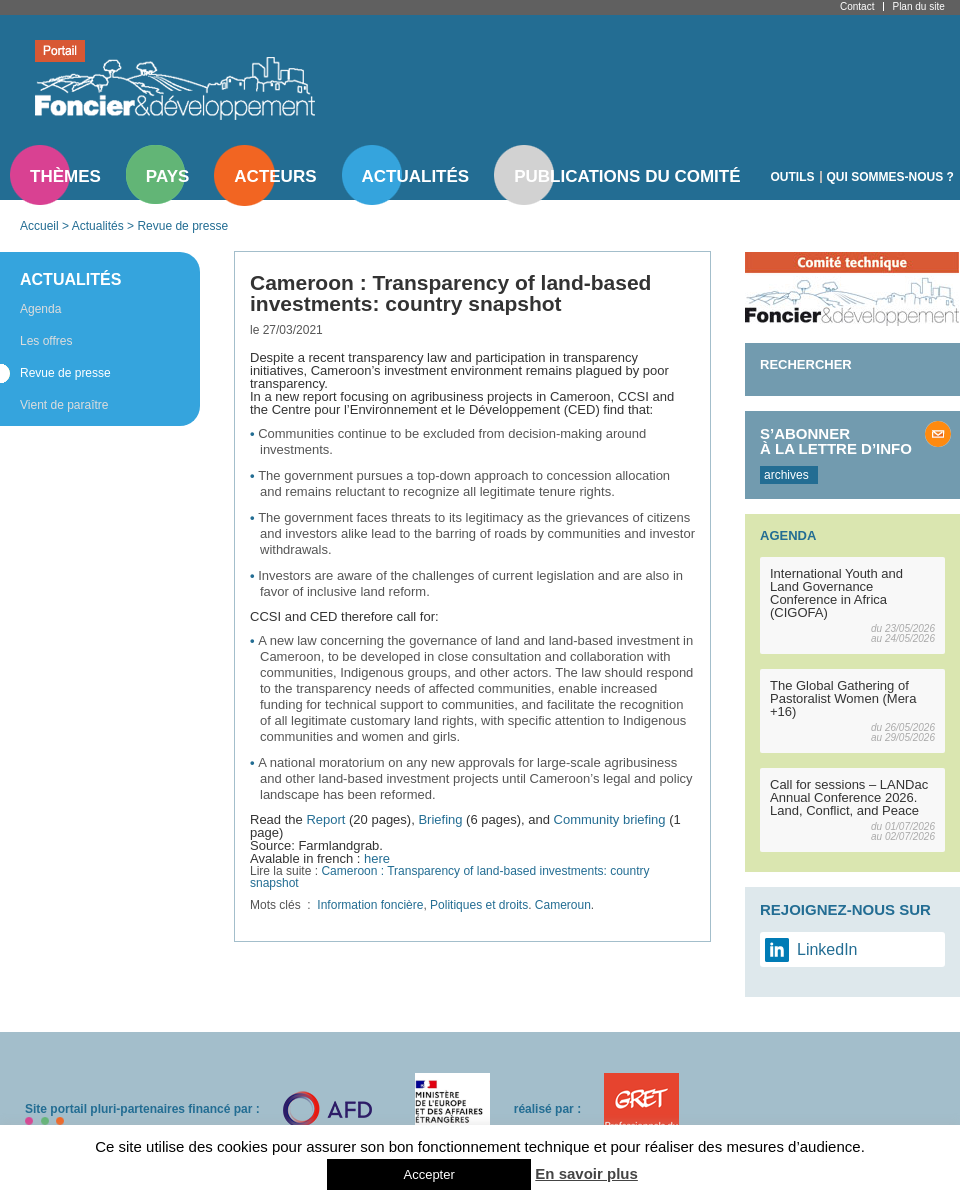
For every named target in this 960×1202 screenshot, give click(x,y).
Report (325, 819)
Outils (793, 177)
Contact (857, 6)
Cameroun (563, 905)
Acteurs (275, 176)
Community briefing (610, 819)
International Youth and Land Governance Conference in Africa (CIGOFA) (836, 593)
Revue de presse (182, 226)
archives (786, 475)
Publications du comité (627, 176)
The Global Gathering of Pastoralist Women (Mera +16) (843, 698)
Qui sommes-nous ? (890, 177)
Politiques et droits (479, 905)
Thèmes (65, 176)
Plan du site (918, 6)
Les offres (46, 341)
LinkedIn (827, 949)
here (377, 858)
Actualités (416, 176)
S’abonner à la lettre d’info (836, 441)
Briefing (440, 819)
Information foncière (370, 905)
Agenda (40, 309)
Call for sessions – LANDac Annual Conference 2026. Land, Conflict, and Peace (849, 797)
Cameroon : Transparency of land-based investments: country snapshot (450, 877)
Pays (167, 176)
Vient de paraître (64, 405)
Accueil (39, 226)
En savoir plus (586, 1173)
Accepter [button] (428, 1174)
